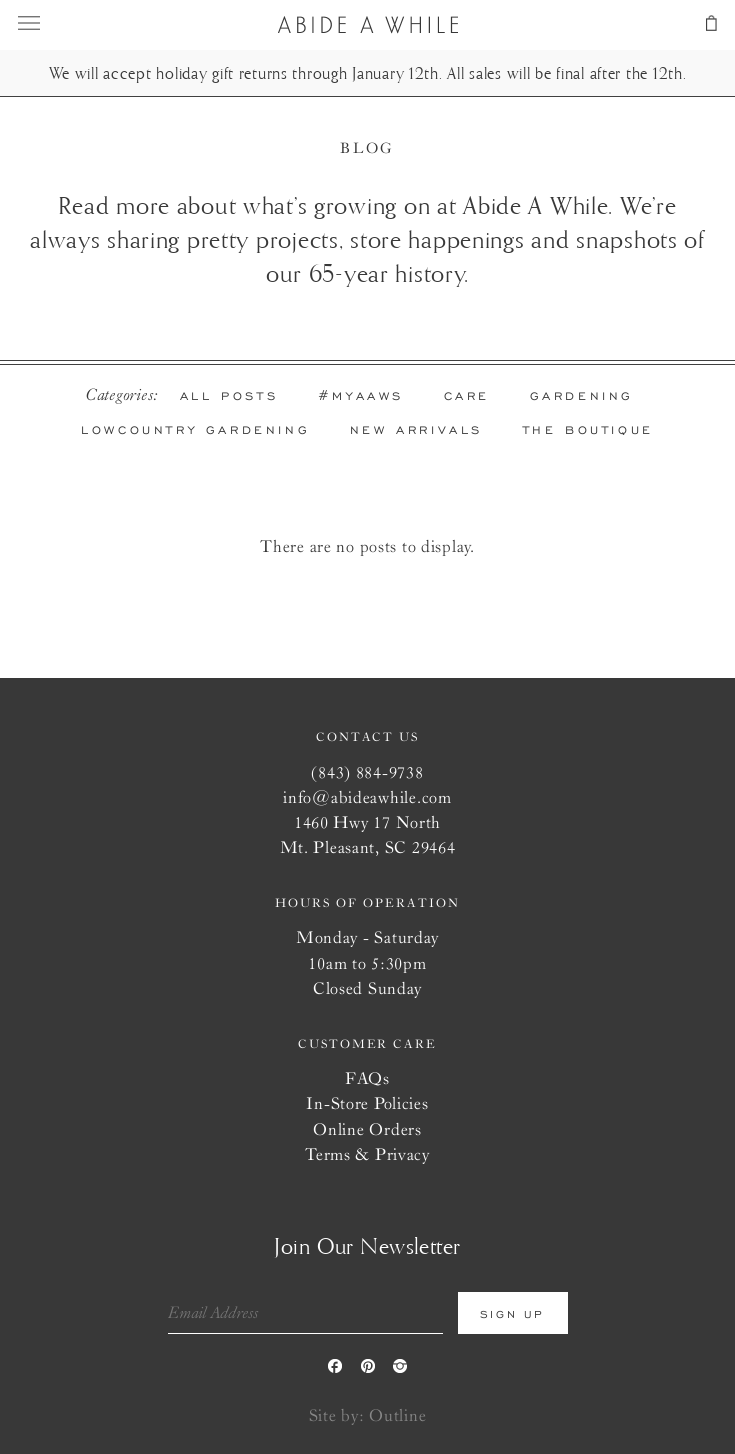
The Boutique (588, 430)
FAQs (367, 1077)
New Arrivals (416, 430)
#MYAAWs (361, 396)
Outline (397, 1414)
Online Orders (367, 1128)
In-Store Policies (367, 1102)
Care (467, 396)
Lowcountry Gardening (195, 430)
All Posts (229, 396)
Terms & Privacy (367, 1153)
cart (692, 23)
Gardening (582, 396)
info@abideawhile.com (367, 796)
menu (43, 23)
